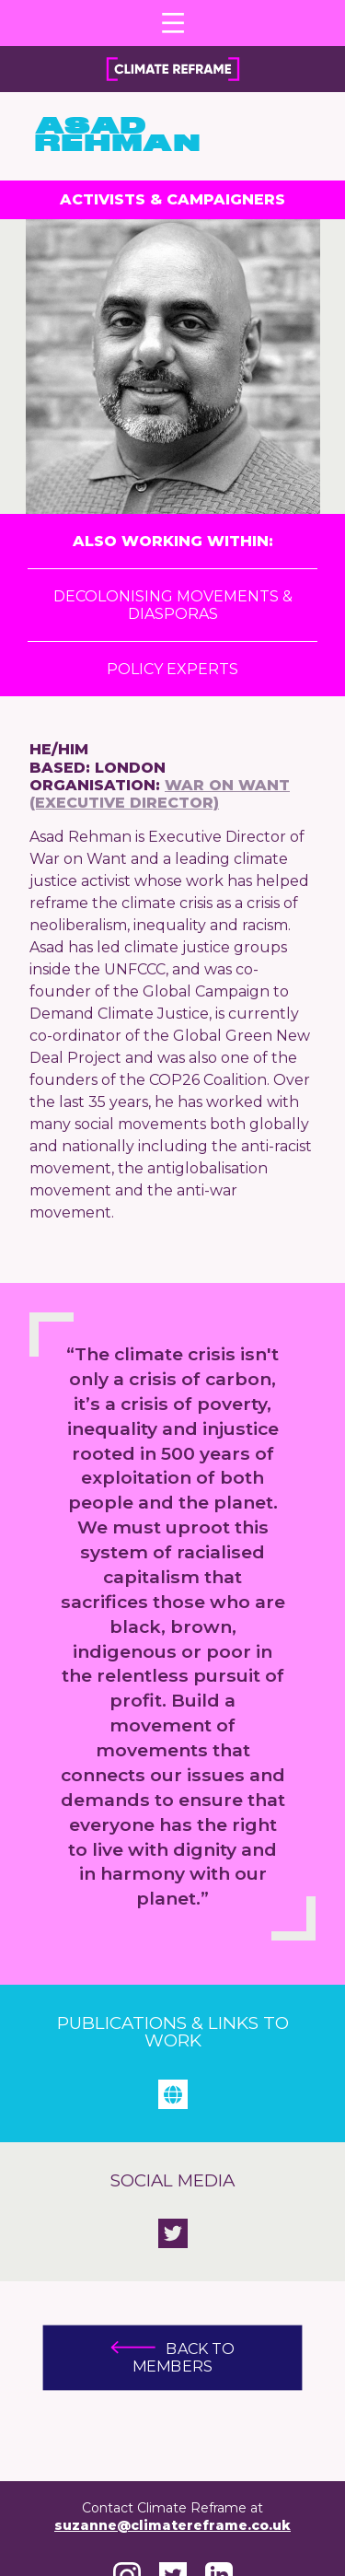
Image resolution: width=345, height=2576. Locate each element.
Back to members (172, 2358)
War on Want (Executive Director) (159, 793)
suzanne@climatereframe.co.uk (172, 2525)
